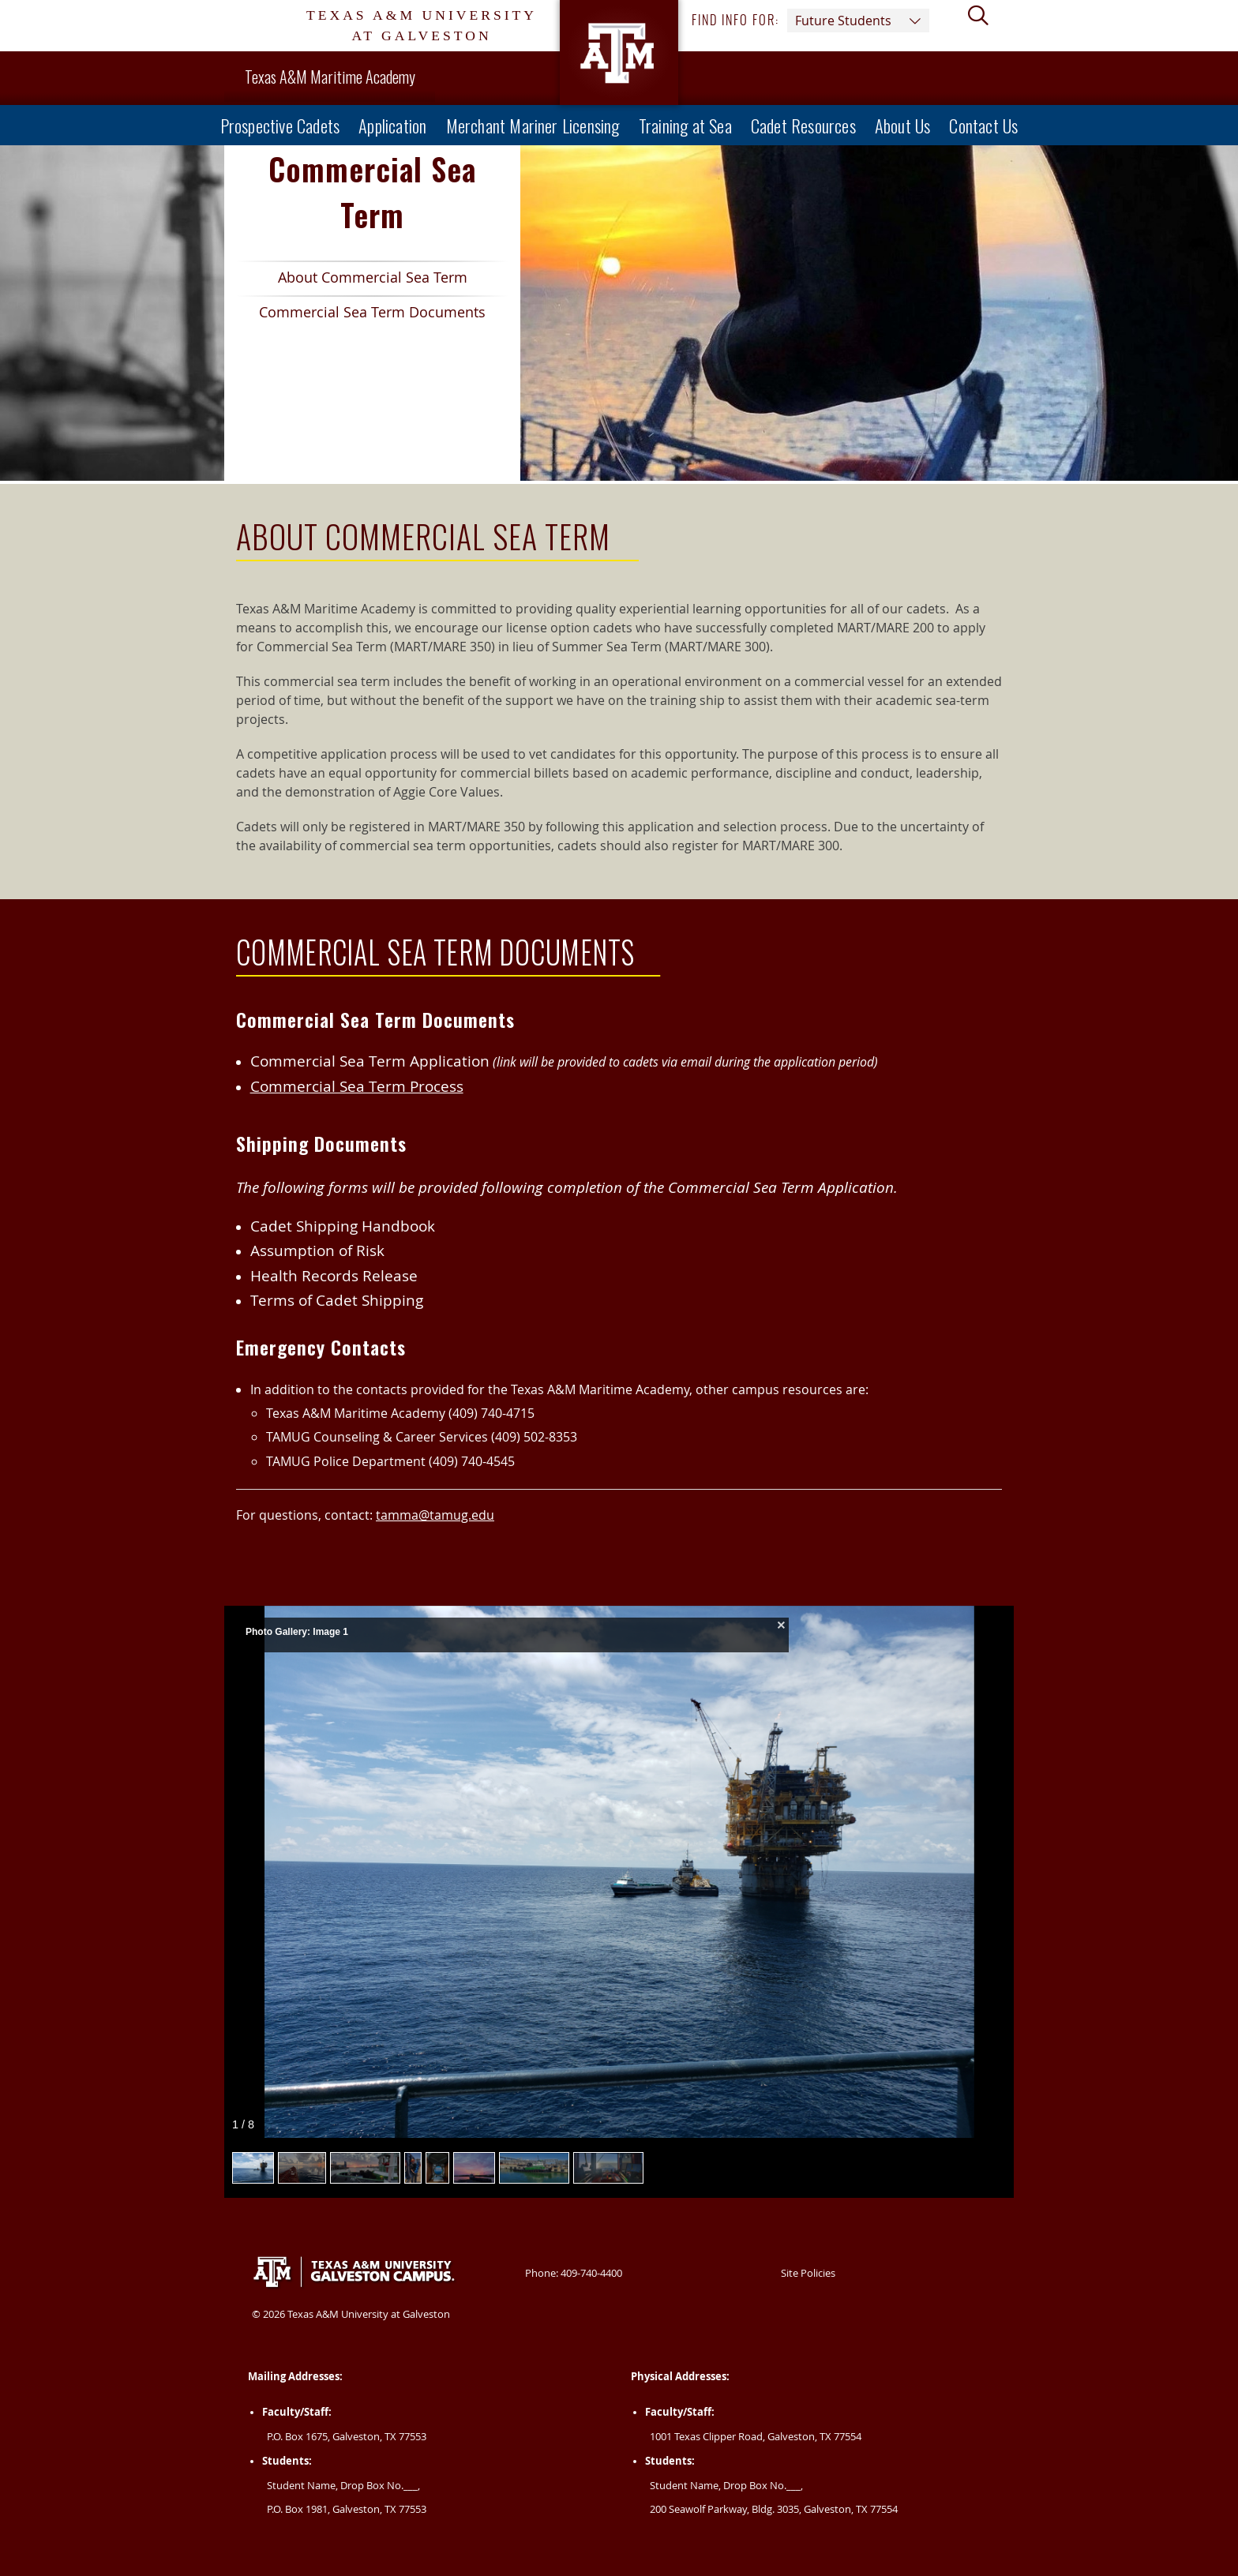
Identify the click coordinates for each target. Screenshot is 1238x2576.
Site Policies (808, 2273)
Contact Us (983, 125)
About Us (903, 125)
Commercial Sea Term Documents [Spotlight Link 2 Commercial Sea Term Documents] (361, 315)
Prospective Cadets (280, 125)
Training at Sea (685, 125)
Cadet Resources (803, 125)
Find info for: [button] (810, 20)
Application (392, 125)
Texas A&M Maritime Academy (330, 76)
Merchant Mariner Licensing (533, 125)
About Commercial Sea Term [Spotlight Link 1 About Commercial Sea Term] (351, 280)
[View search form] (984, 26)
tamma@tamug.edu (435, 1515)
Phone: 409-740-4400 (573, 2273)
